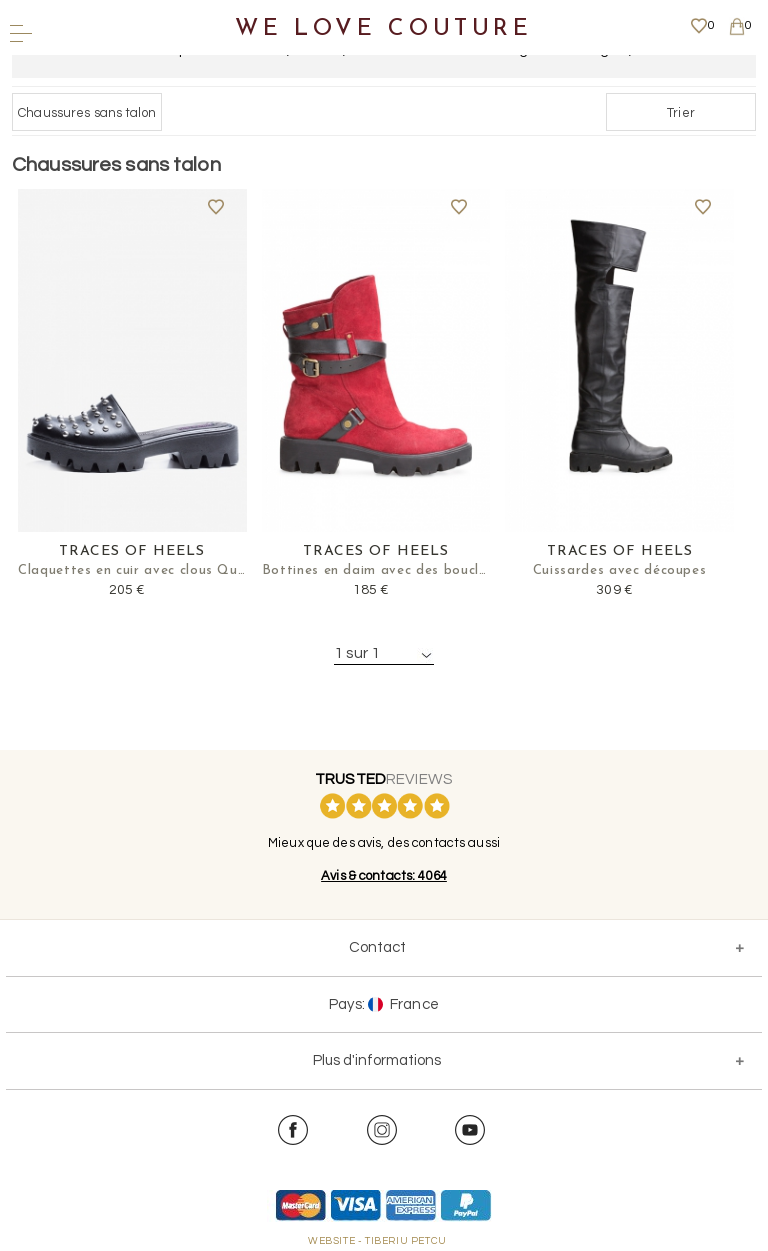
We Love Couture (383, 29)
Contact (377, 947)
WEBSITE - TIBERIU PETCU (377, 1241)
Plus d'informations (377, 1060)
